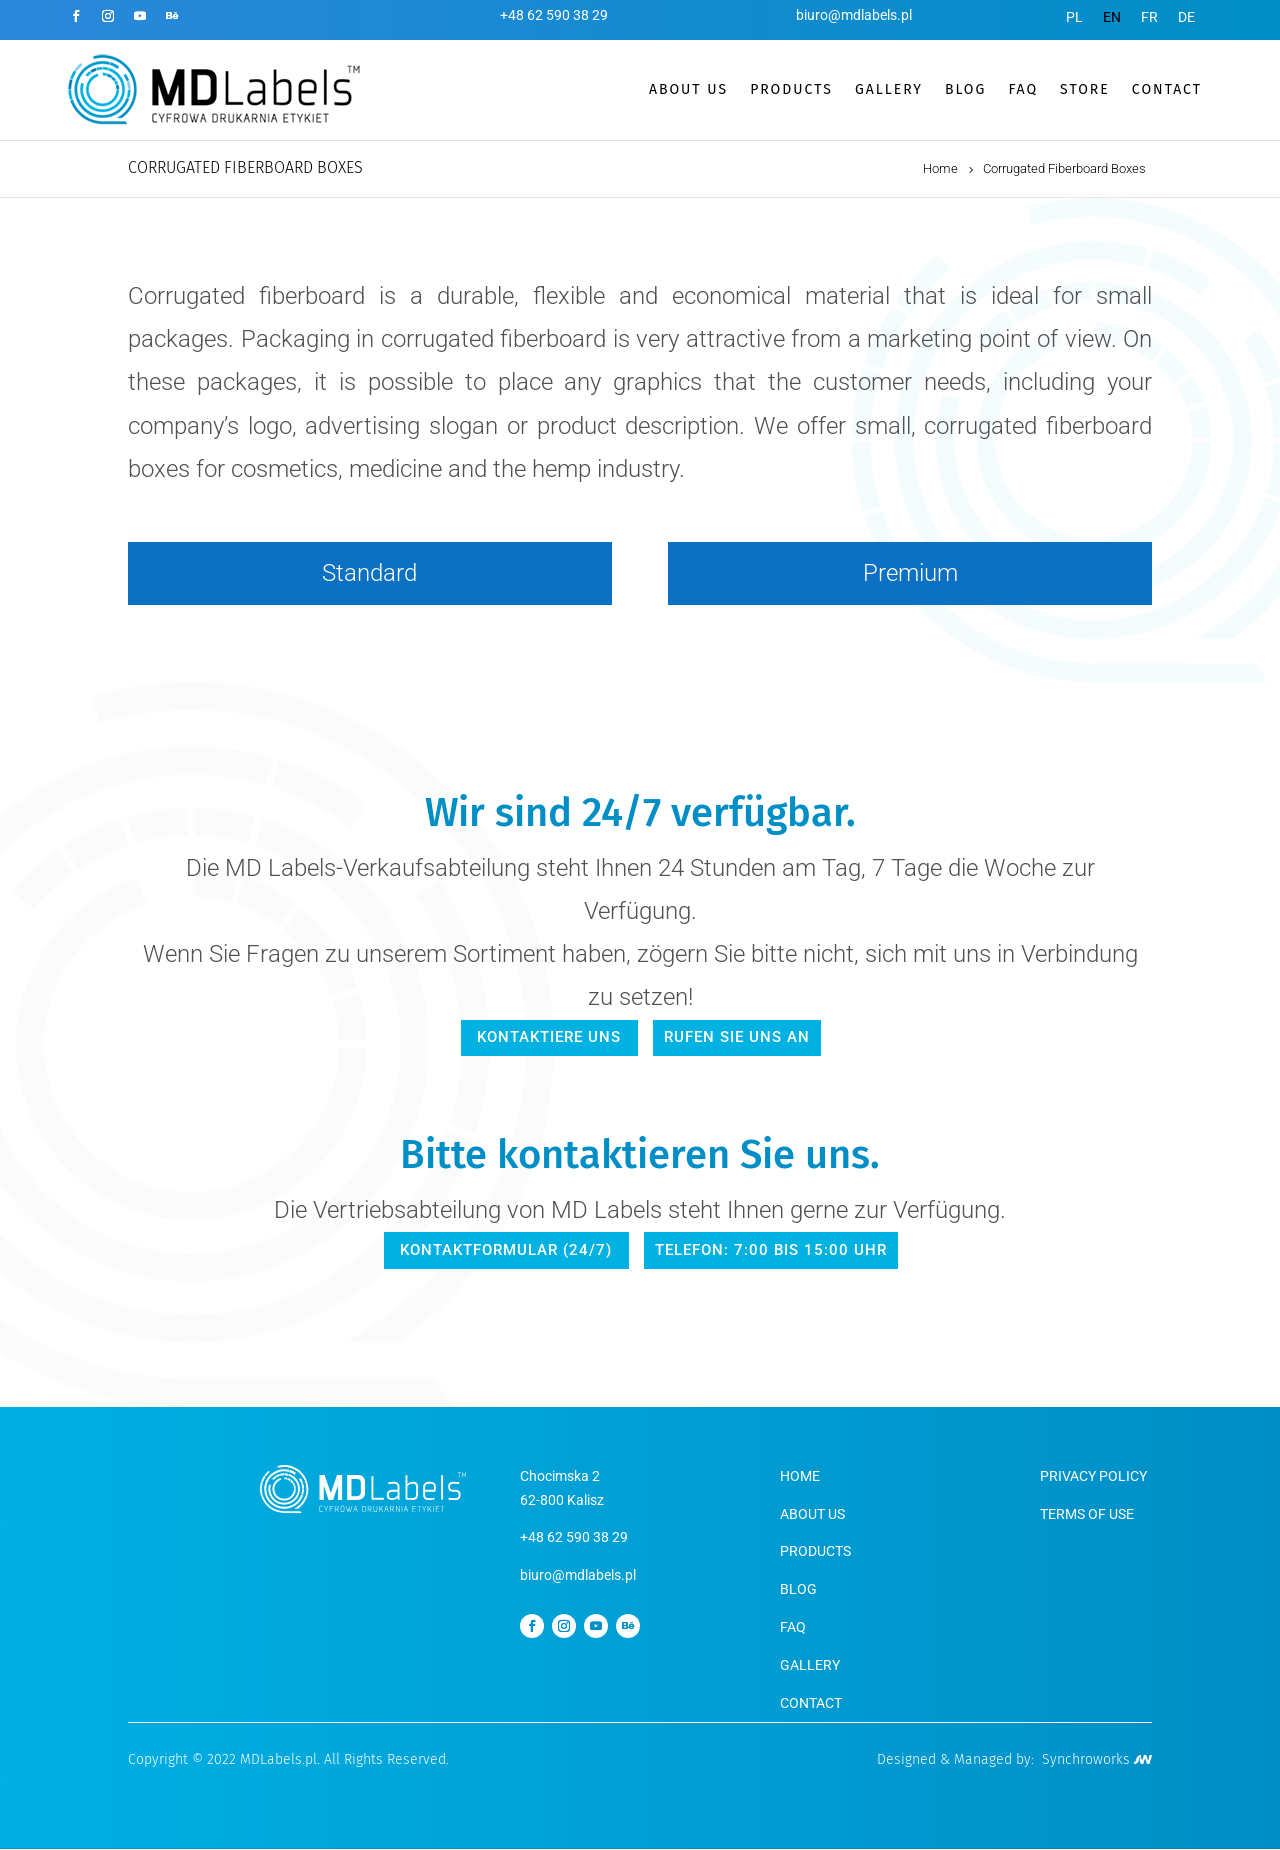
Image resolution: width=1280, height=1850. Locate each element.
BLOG (965, 89)
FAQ (1023, 89)
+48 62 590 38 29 (554, 15)
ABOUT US (688, 89)
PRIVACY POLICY (1093, 1477)
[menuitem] (1074, 17)
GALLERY (889, 89)
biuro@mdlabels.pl (854, 15)
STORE (1085, 89)
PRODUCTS (791, 89)
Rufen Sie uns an (735, 1037)
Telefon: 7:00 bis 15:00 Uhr (767, 1250)
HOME (800, 1477)
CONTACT (1167, 89)
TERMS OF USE (1087, 1514)
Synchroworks (1097, 1760)
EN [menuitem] (1112, 17)
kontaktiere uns (552, 1037)
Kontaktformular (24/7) (511, 1250)
